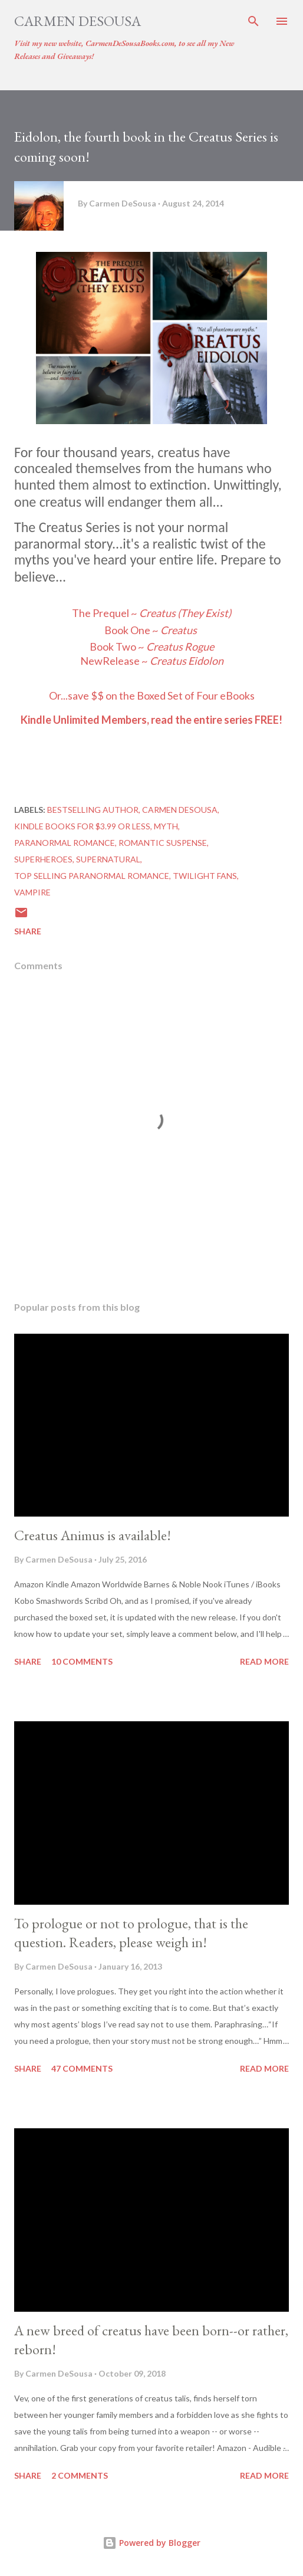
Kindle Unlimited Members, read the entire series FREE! (151, 719)
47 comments (82, 2068)
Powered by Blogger (151, 2542)
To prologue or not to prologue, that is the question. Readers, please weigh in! (131, 1932)
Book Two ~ (137, 646)
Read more (264, 1661)
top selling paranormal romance (91, 876)
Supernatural (108, 859)
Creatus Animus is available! (92, 1535)
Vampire (32, 892)
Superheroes (43, 859)
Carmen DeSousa (77, 21)
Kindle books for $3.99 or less (82, 826)
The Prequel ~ (151, 612)
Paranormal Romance (64, 843)
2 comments (79, 2475)
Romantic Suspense (162, 843)
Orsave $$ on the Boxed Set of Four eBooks (152, 695)
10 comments (82, 1661)
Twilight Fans (205, 876)
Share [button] (27, 931)
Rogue (199, 646)
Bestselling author (93, 810)
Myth (166, 826)
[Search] (253, 21)
